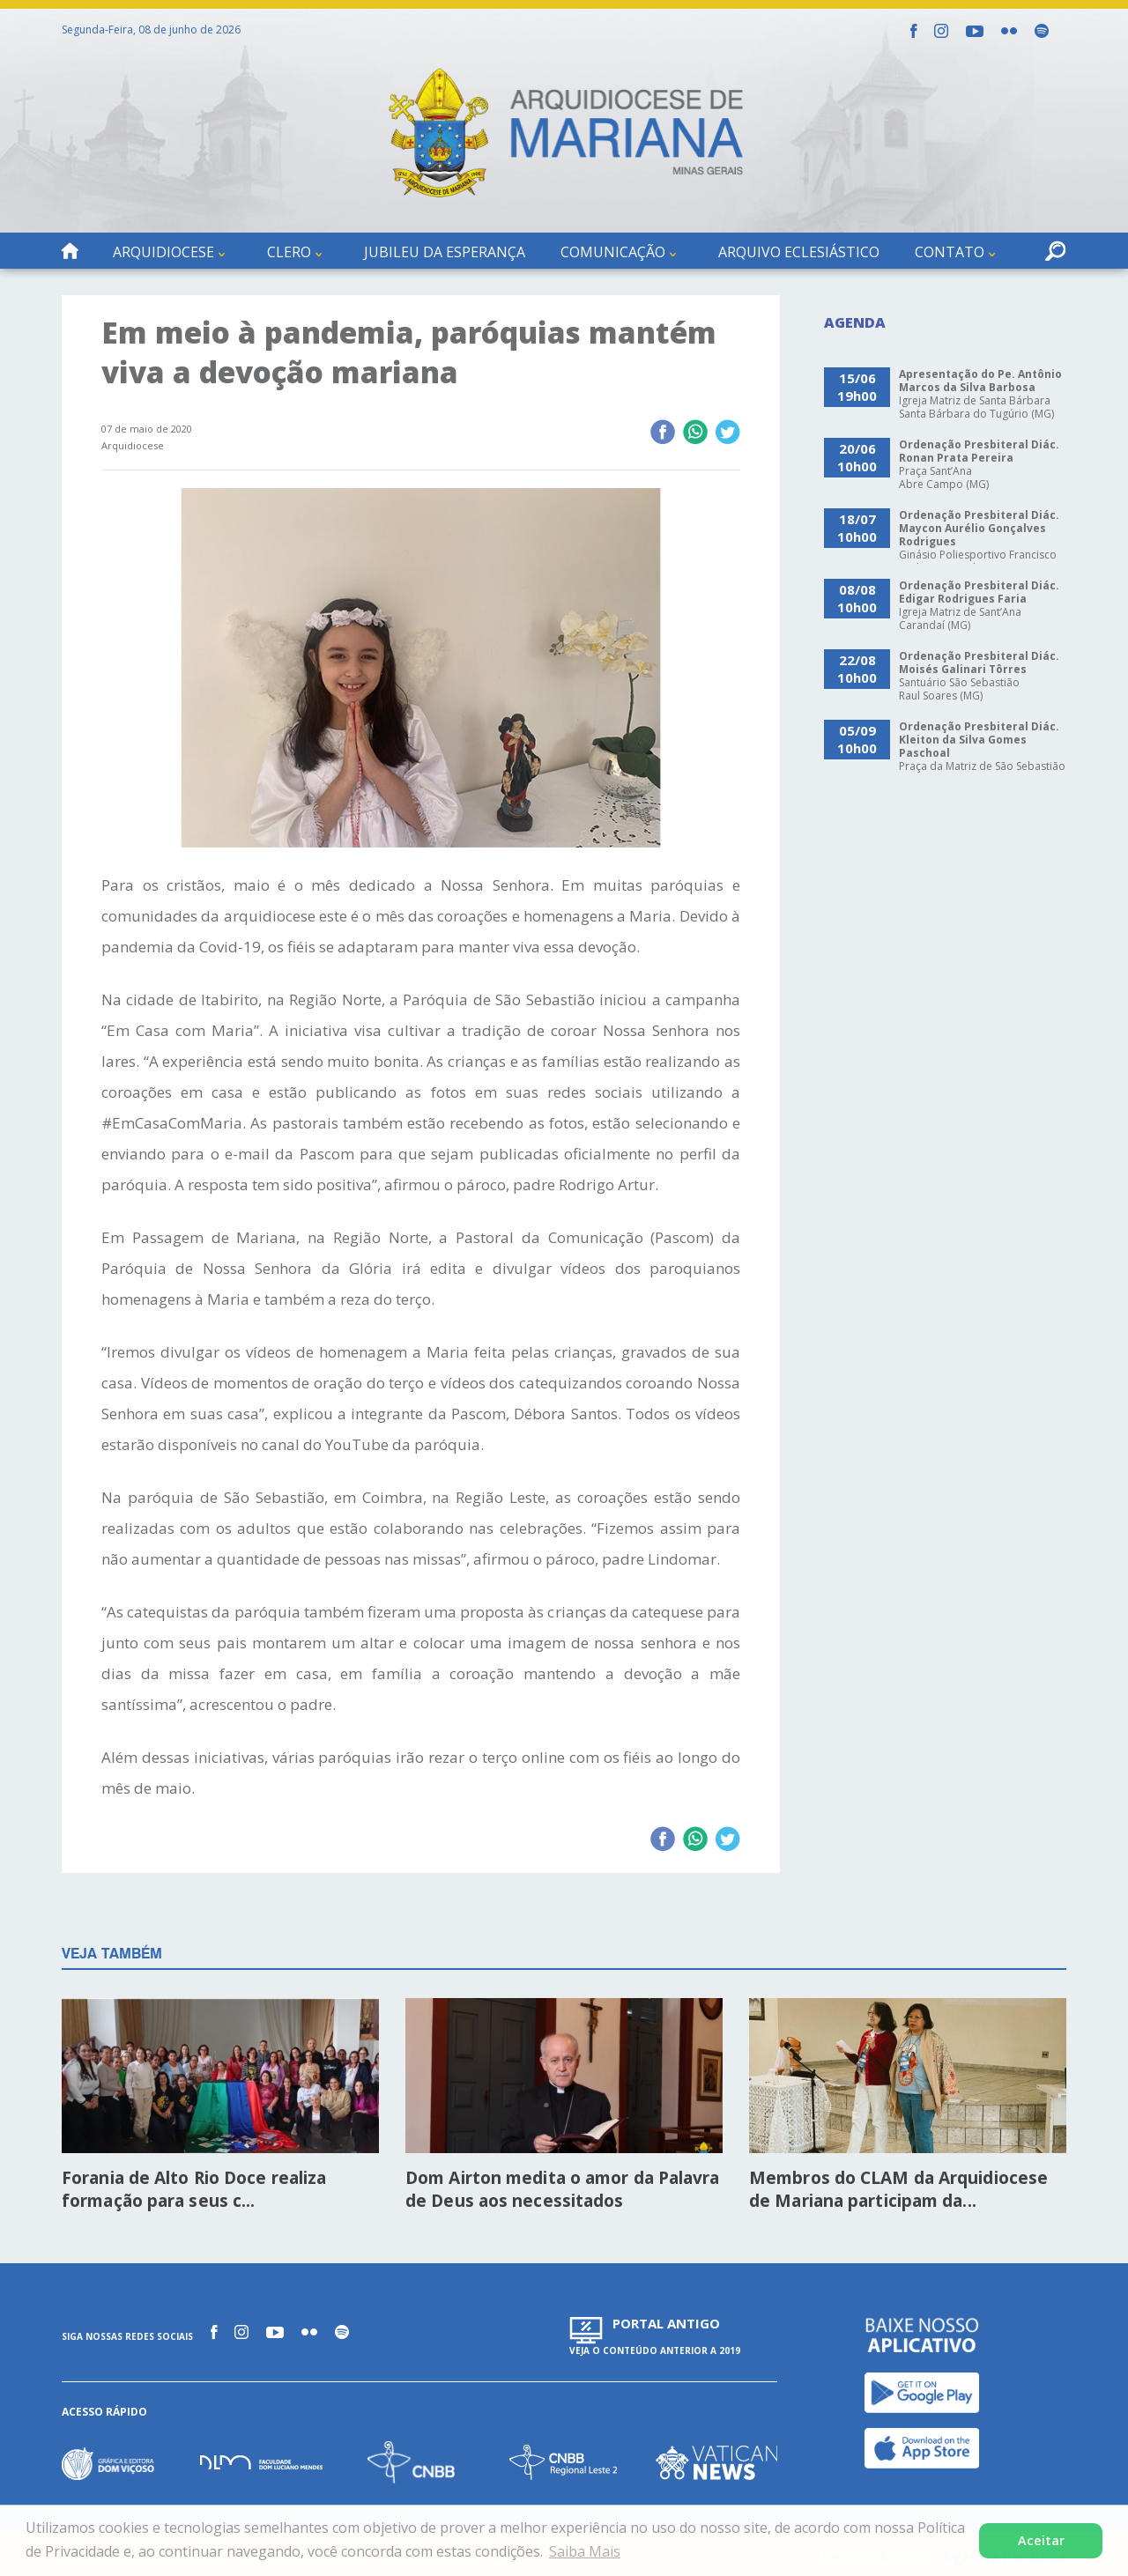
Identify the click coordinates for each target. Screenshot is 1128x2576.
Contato (949, 252)
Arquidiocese (163, 252)
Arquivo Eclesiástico (798, 252)
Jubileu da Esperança (444, 252)
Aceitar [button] (1041, 2540)
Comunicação (612, 252)
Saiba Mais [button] (584, 2551)
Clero (289, 252)
